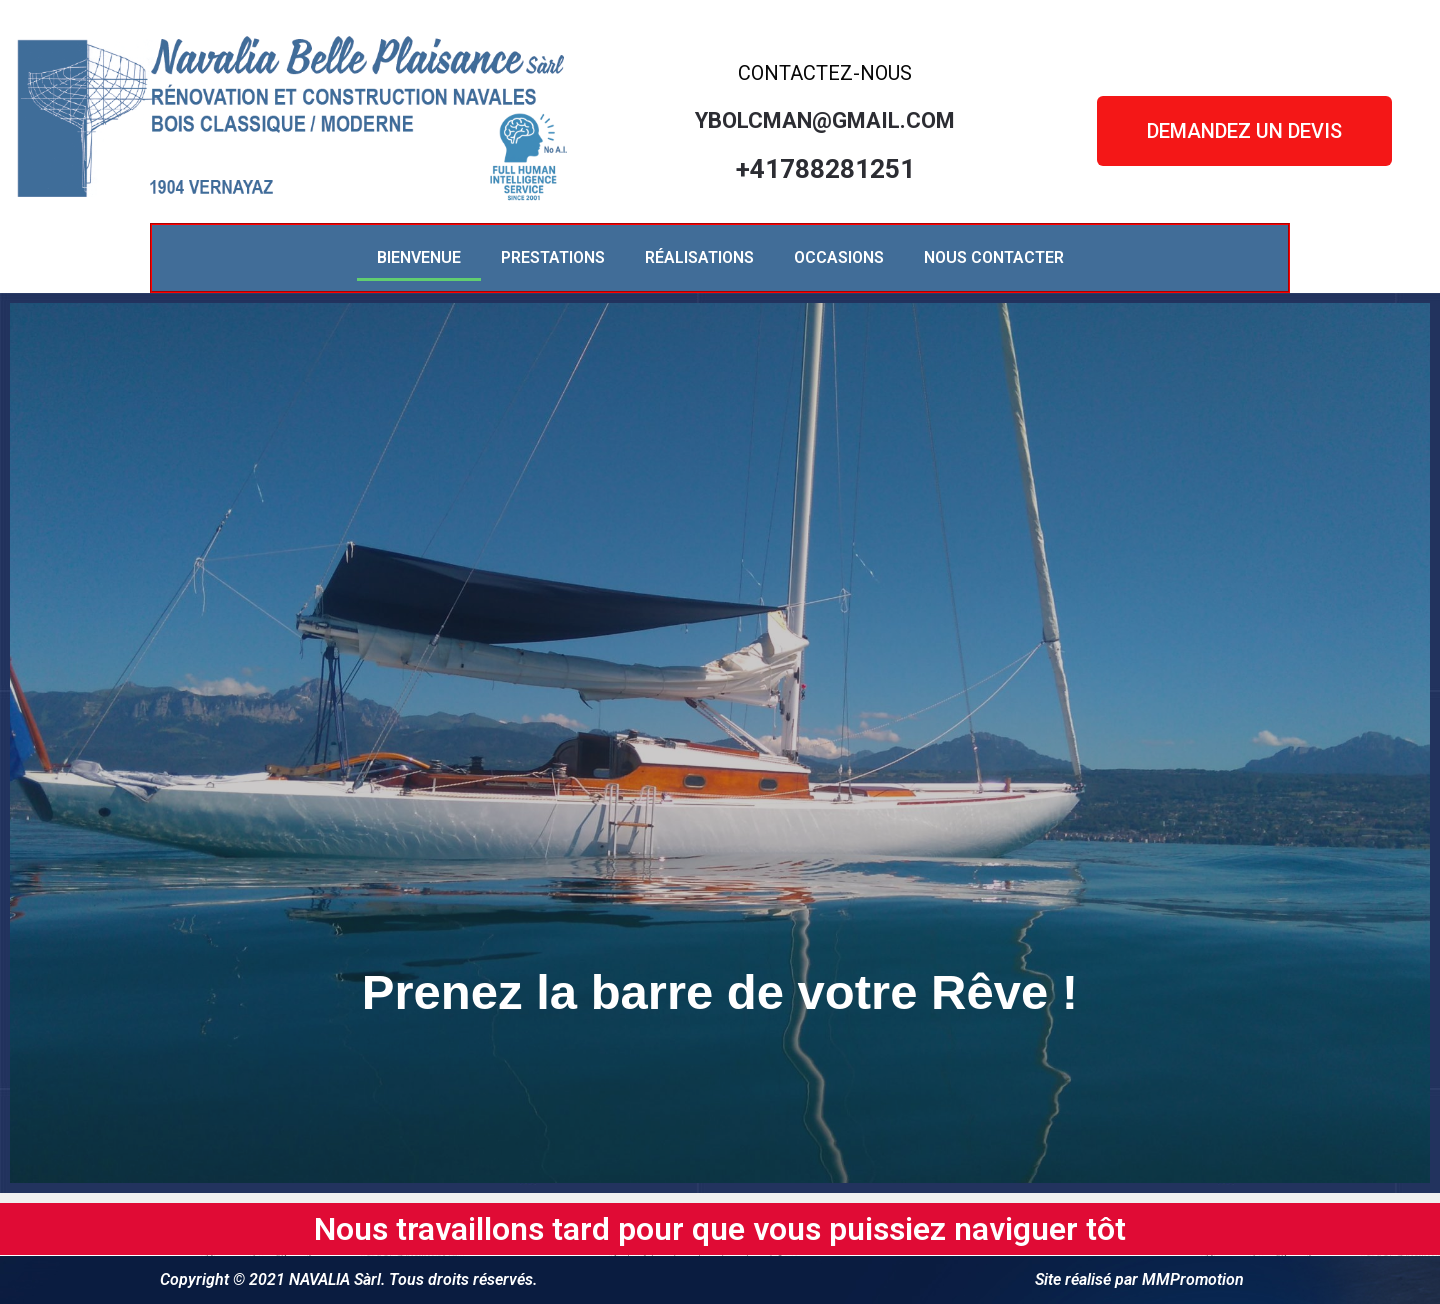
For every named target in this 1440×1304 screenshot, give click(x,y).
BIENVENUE (419, 257)
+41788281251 (825, 169)
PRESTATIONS (553, 257)
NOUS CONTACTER (994, 257)
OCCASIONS (839, 257)
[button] (1244, 131)
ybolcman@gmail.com (825, 120)
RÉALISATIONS (699, 257)
